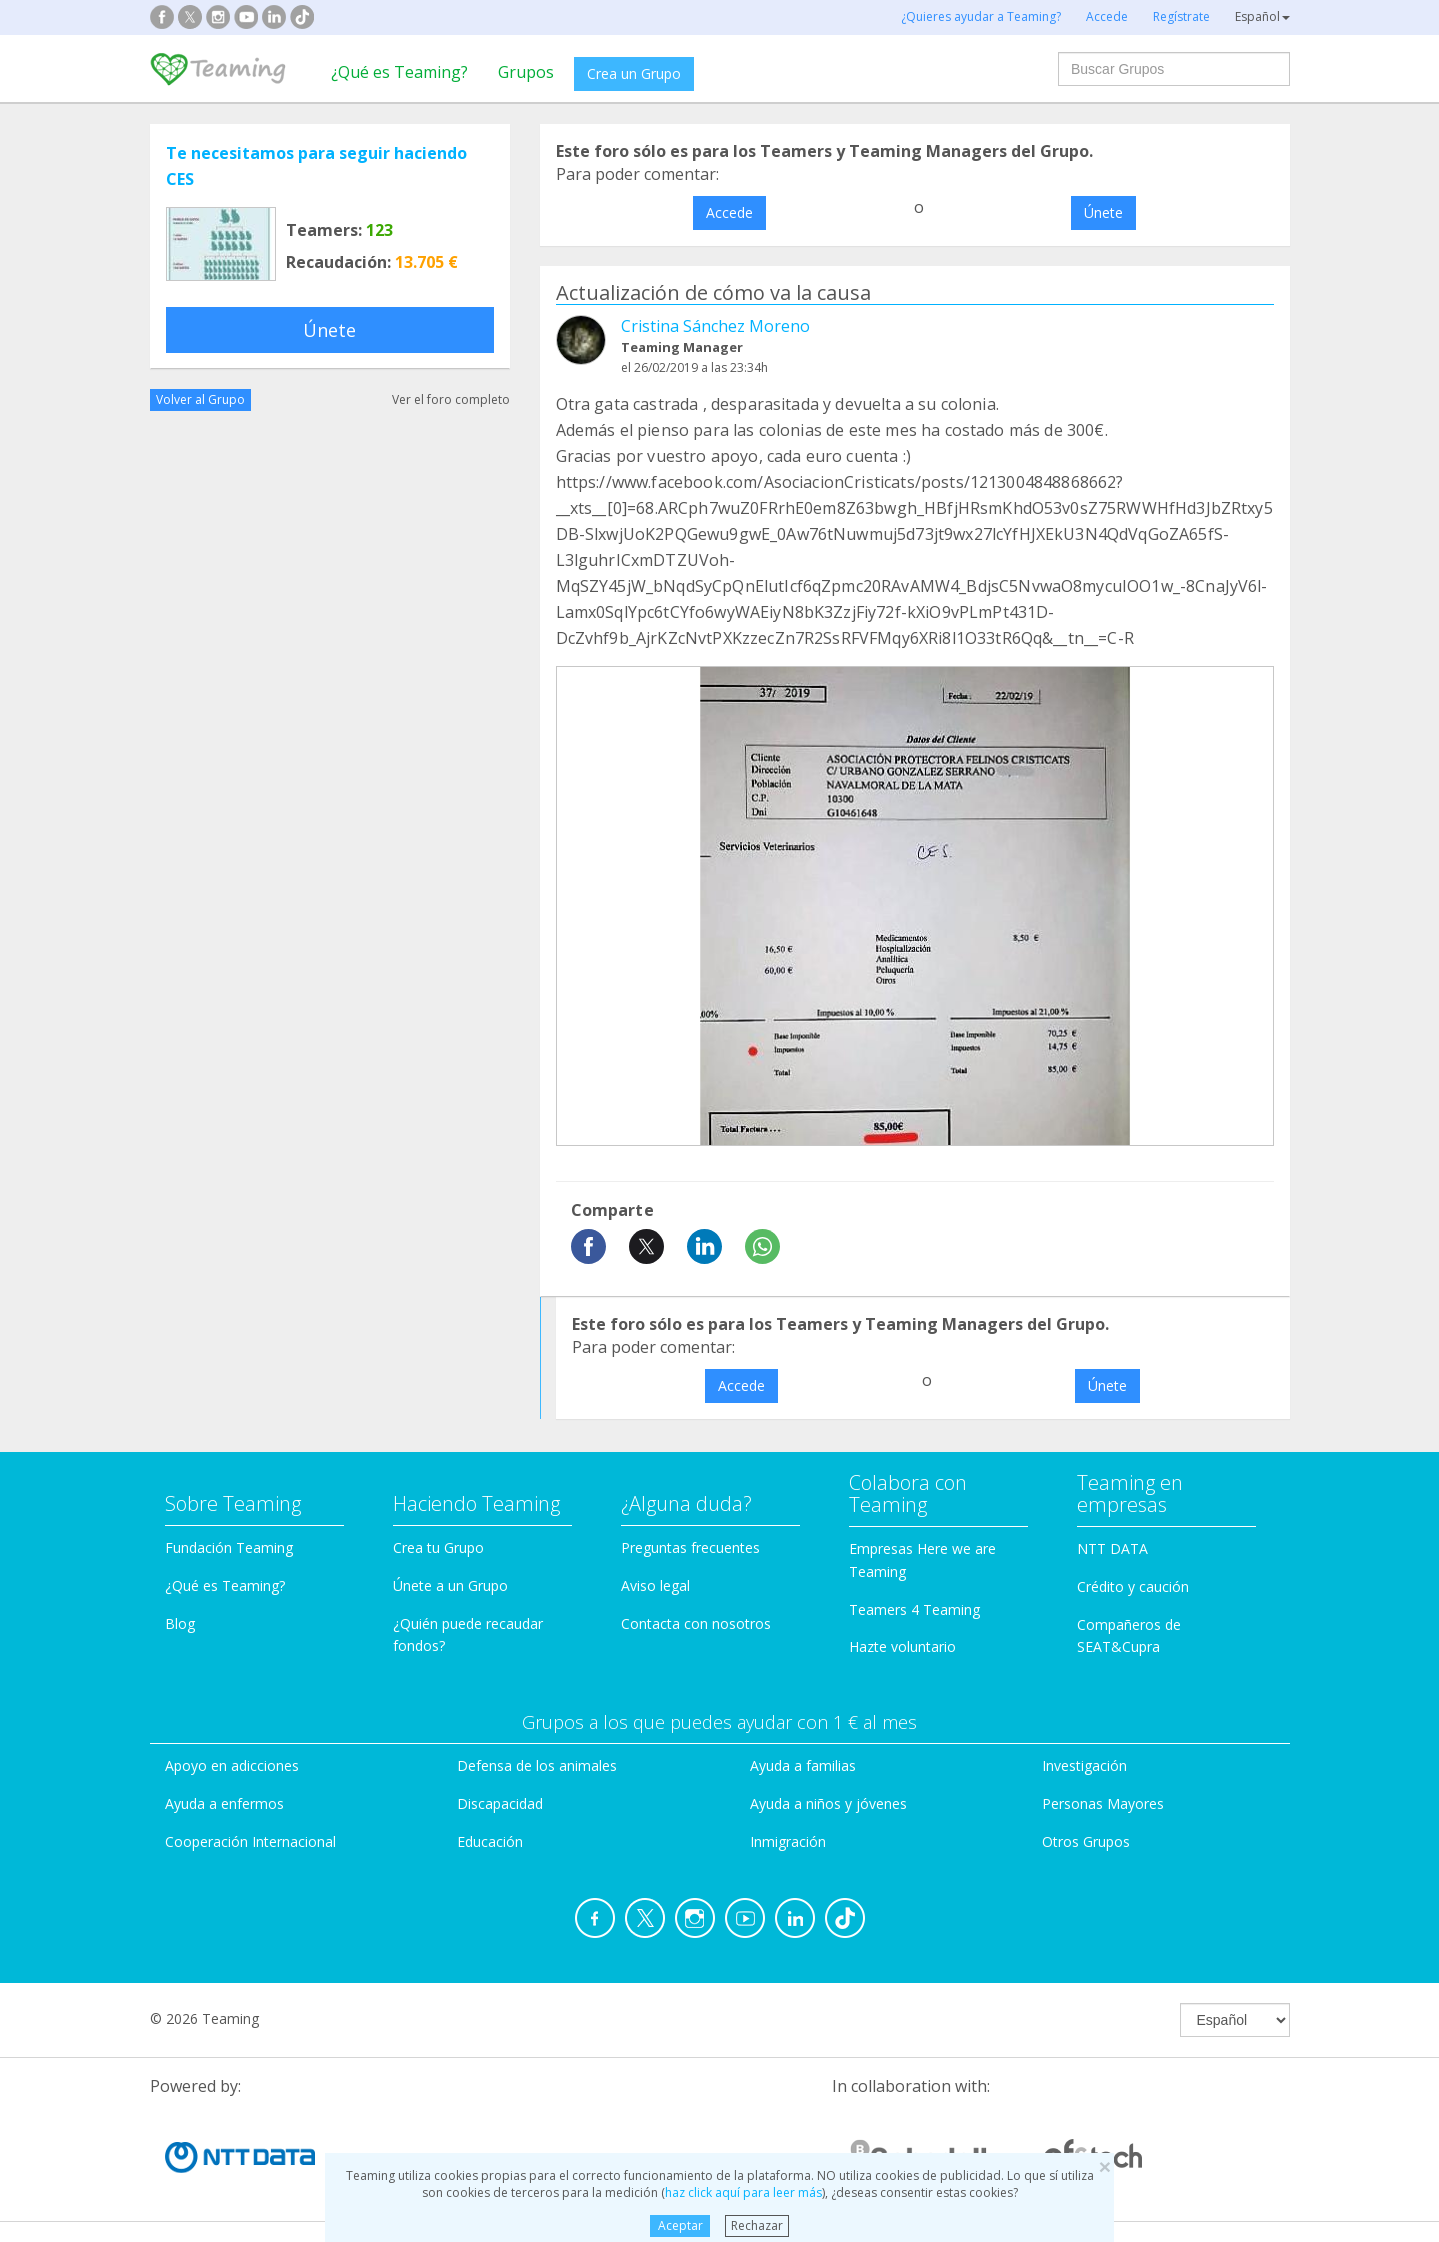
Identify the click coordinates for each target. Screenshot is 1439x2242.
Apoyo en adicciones (232, 1765)
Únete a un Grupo (450, 1585)
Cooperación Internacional (250, 1841)
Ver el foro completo (451, 399)
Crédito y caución (1133, 1586)
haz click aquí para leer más (743, 2192)
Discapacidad (500, 1803)
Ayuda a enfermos (224, 1803)
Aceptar (680, 2225)
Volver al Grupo (200, 399)
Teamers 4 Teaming (914, 1609)
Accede (729, 212)
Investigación (1084, 1765)
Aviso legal (655, 1585)
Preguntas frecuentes (690, 1547)
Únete (329, 330)
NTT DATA (1112, 1548)
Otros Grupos (1086, 1841)
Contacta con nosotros (696, 1623)
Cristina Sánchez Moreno (715, 326)
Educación (490, 1841)
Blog (180, 1623)
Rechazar (757, 2225)
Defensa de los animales (537, 1765)
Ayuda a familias (803, 1765)
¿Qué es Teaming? (399, 72)
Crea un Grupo (634, 73)
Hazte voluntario (902, 1646)
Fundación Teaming (229, 1547)
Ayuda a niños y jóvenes (828, 1803)
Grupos (526, 72)
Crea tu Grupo (438, 1547)
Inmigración (788, 1841)
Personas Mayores (1103, 1803)
